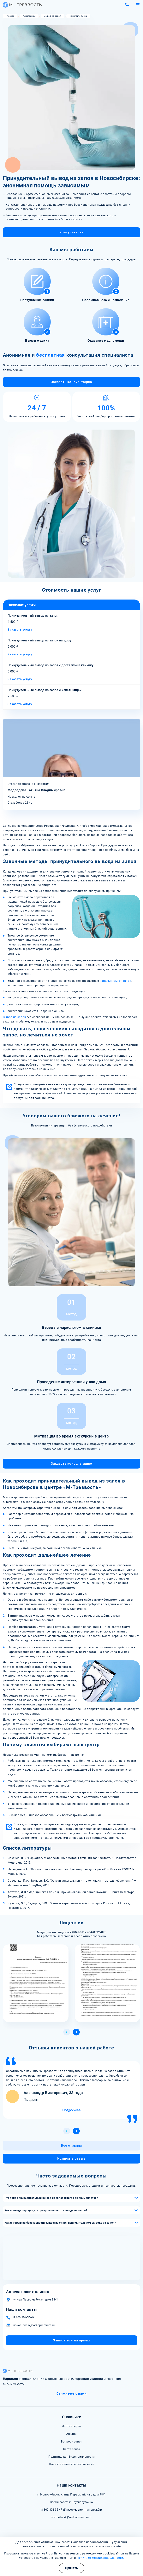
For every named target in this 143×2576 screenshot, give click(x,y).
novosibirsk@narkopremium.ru (34, 2324)
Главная (10, 16)
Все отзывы (71, 2145)
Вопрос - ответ (71, 2441)
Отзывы (71, 2433)
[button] (66, 2031)
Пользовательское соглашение (71, 2464)
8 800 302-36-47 (23, 2317)
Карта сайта (71, 2448)
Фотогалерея (71, 2426)
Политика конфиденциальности (71, 2456)
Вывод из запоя (52, 16)
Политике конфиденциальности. (100, 2558)
